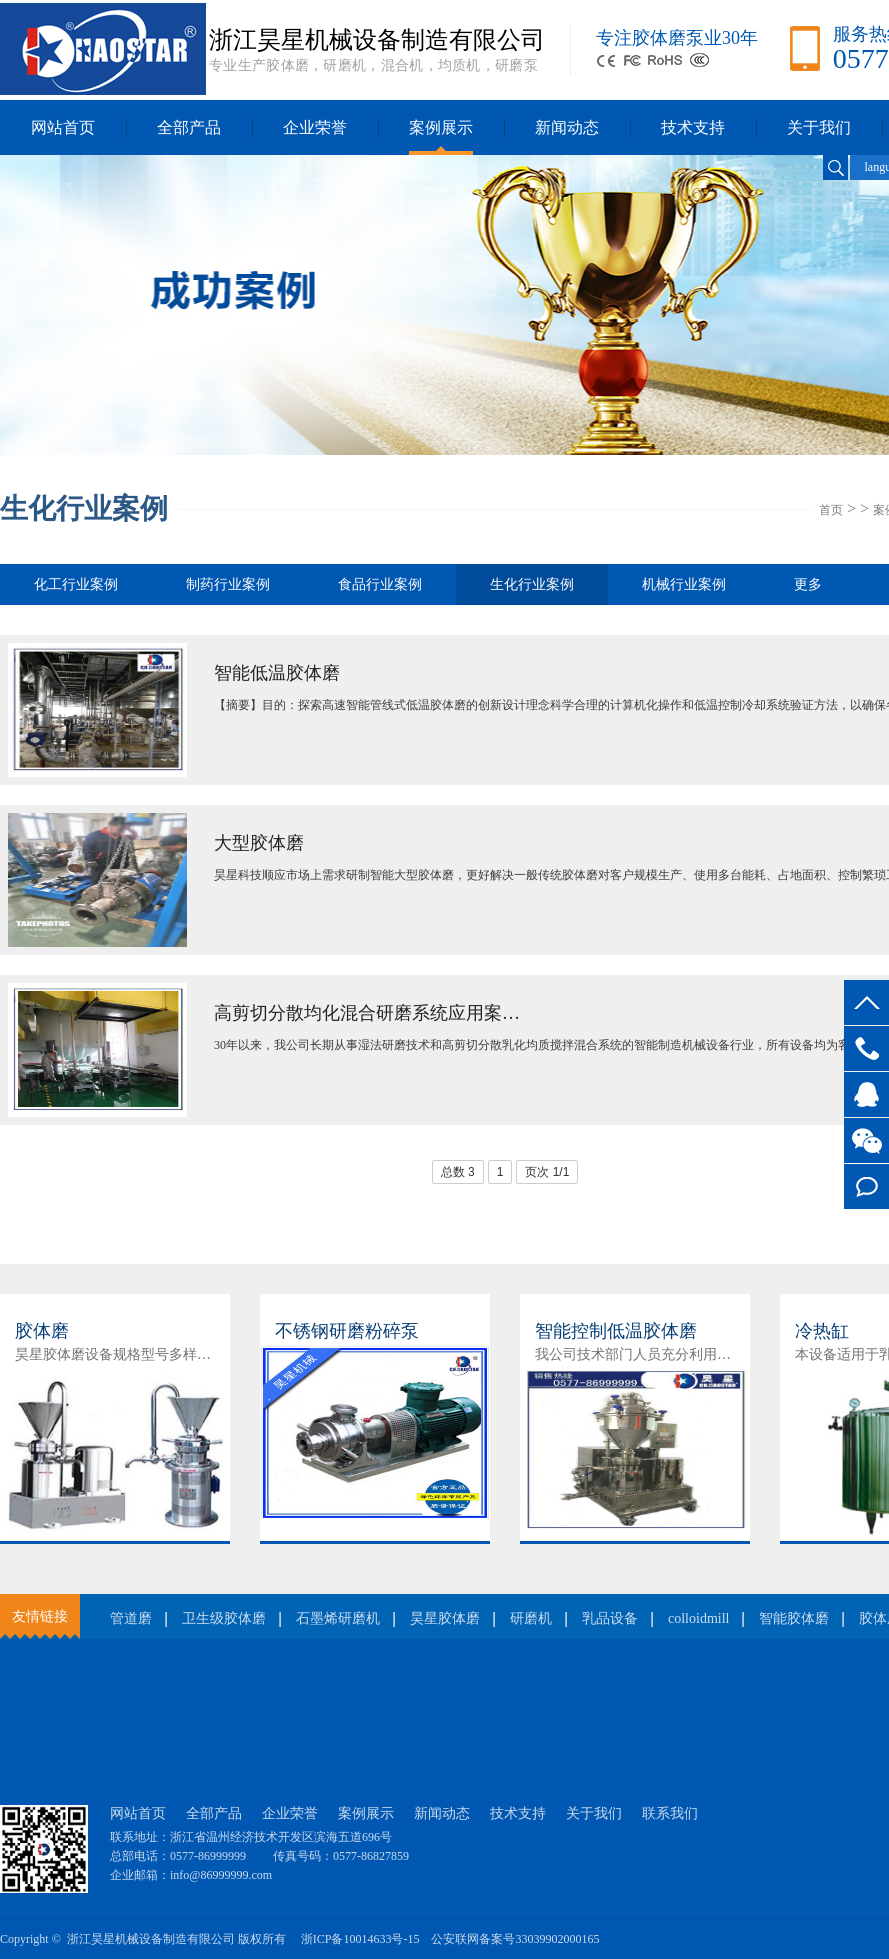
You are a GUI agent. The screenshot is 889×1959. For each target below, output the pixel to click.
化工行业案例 (76, 584)
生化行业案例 (532, 591)
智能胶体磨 (794, 1618)
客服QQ (866, 1094)
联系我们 (670, 1813)
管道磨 (131, 1618)
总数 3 (458, 1172)
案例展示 (441, 127)
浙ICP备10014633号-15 (360, 1939)
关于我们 (819, 127)
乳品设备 (610, 1618)
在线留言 (866, 1186)
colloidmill (698, 1618)
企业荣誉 (315, 127)
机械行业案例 (684, 584)
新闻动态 (567, 127)
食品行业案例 (380, 584)
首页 (831, 510)
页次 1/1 (547, 1172)
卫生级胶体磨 (224, 1618)
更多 (808, 584)
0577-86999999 (866, 1048)
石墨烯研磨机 (338, 1618)
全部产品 (189, 127)
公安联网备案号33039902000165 (515, 1939)
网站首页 (63, 127)
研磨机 (531, 1618)
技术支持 (693, 127)
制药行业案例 (228, 584)
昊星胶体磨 (445, 1618)
